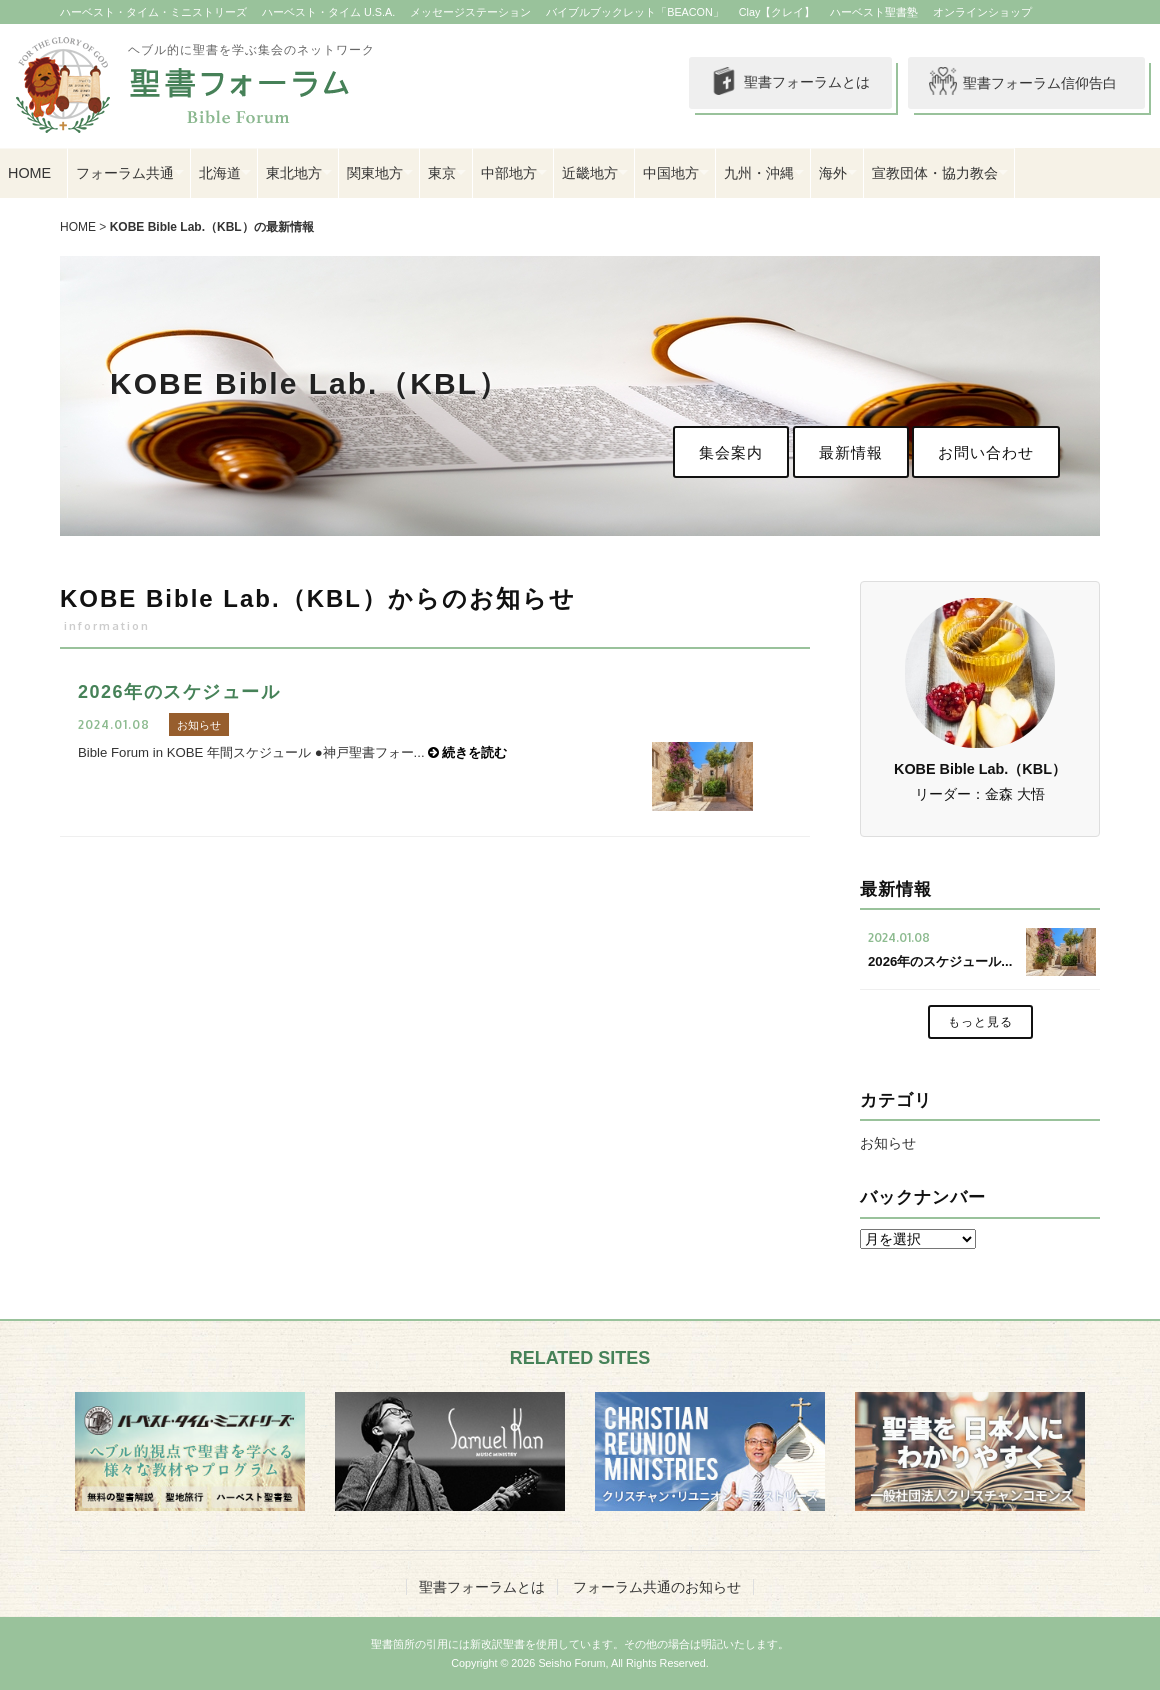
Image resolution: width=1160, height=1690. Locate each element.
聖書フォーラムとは (790, 83)
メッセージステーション (470, 12)
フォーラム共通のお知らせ (657, 1587)
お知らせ (888, 1143)
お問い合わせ (986, 452)
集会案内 (731, 452)
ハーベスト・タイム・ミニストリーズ (153, 12)
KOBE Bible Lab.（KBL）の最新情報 (212, 227)
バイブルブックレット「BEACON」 (635, 12)
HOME (29, 173)
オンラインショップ (982, 12)
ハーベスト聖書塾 (874, 12)
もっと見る (980, 1022)
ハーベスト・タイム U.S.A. (328, 12)
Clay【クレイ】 (777, 12)
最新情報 (851, 452)
